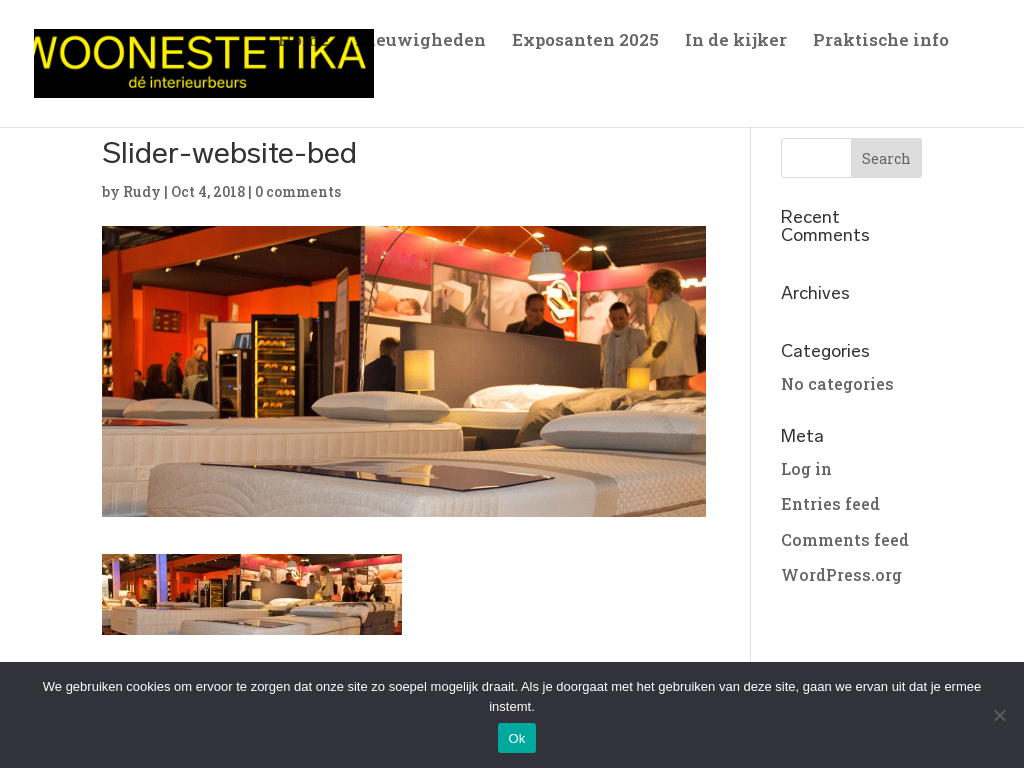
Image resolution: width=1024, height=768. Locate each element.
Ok (516, 738)
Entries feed (830, 503)
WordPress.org (841, 574)
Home (303, 42)
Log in (806, 468)
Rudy (142, 191)
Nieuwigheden (420, 42)
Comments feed (845, 539)
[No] (999, 715)
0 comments (298, 191)
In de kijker (736, 42)
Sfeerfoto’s (323, 89)
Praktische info (881, 42)
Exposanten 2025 (585, 42)
